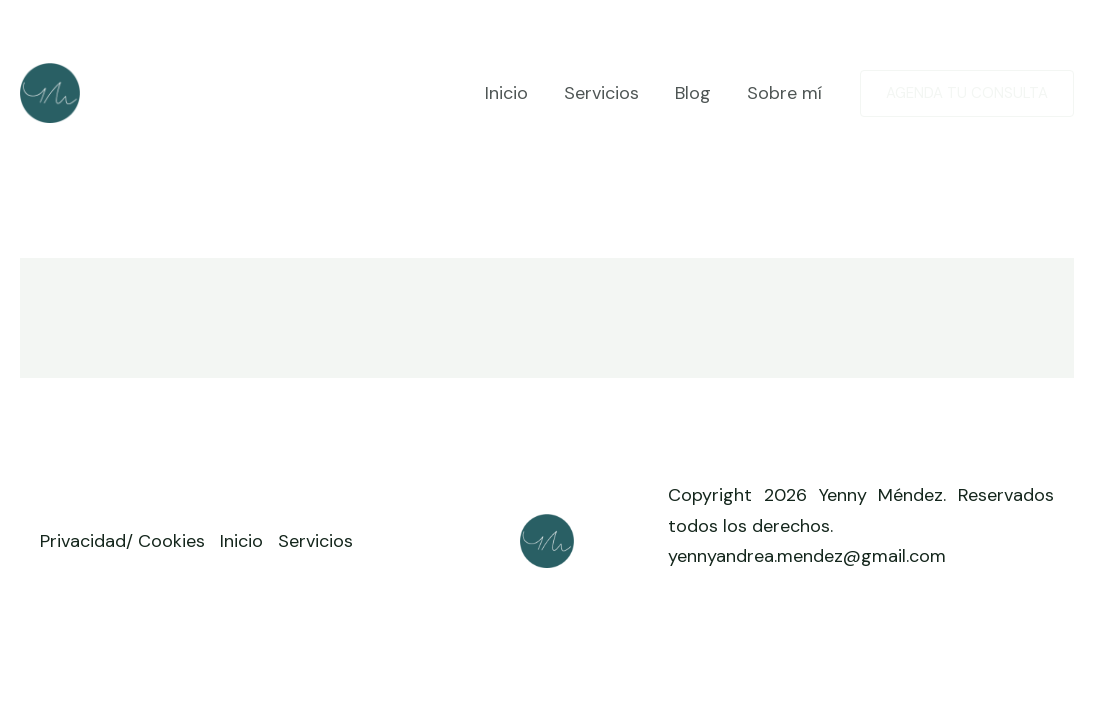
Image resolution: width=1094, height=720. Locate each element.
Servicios (601, 93)
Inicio (506, 93)
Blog (693, 93)
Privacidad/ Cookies (122, 541)
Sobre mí (784, 93)
